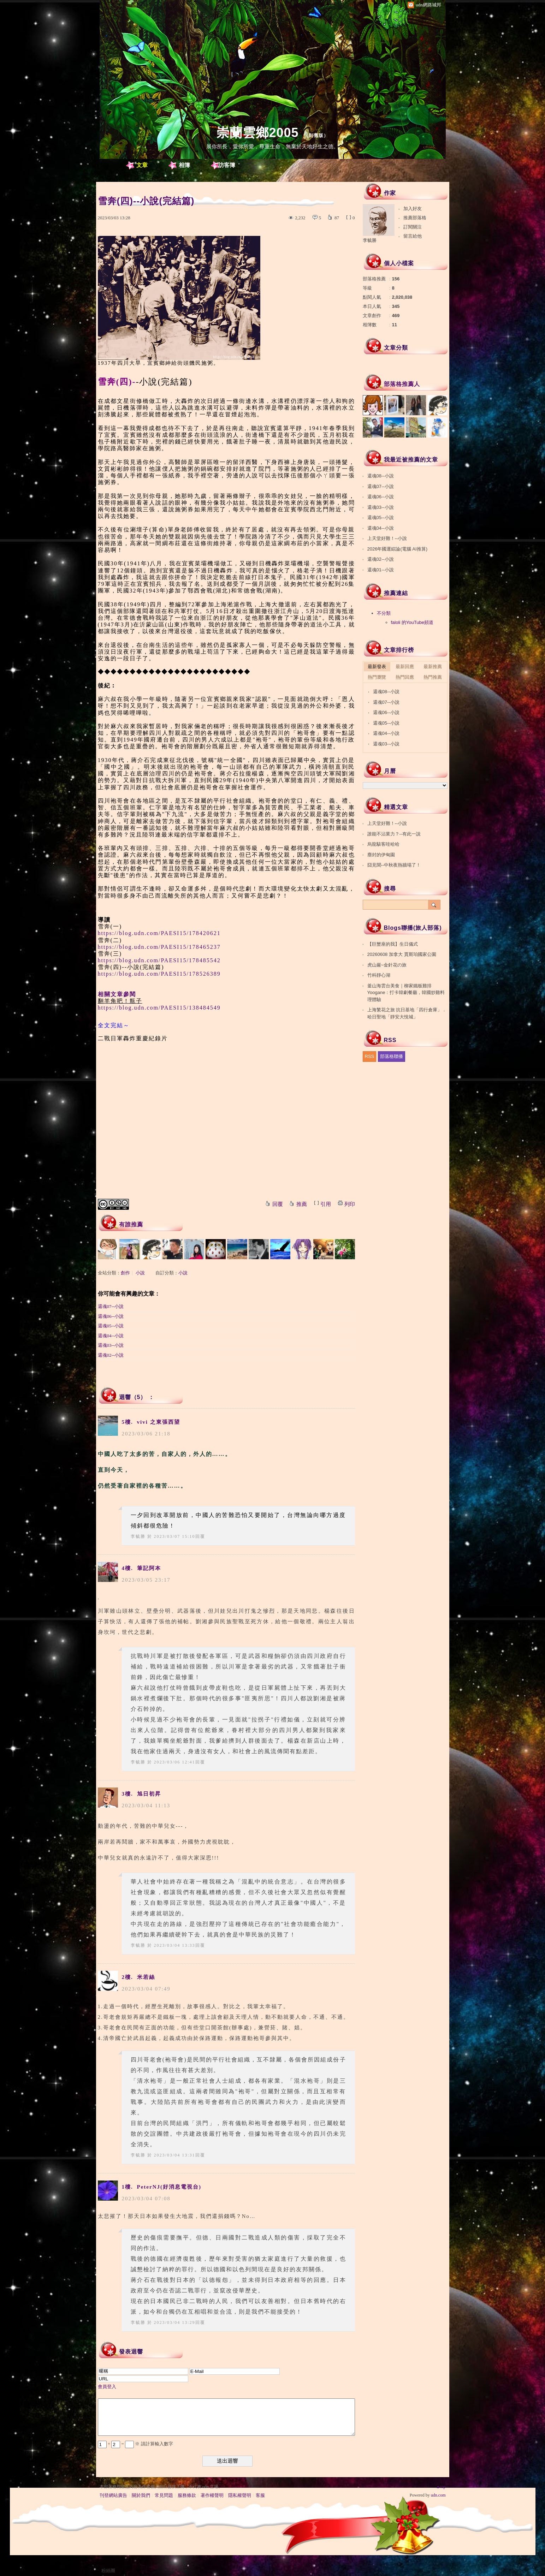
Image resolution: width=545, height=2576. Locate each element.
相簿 (184, 165)
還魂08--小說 (380, 475)
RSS (369, 1056)
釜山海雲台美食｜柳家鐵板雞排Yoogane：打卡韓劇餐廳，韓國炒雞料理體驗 (406, 992)
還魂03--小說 (111, 1345)
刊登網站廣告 (113, 2495)
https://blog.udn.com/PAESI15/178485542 (159, 960)
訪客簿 (226, 165)
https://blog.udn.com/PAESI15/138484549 (159, 1008)
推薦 (301, 1204)
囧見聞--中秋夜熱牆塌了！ (394, 865)
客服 (260, 2495)
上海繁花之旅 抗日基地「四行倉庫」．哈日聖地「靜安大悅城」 (407, 1013)
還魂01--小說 (380, 569)
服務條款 (187, 2495)
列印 (349, 1204)
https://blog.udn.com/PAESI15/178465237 (159, 947)
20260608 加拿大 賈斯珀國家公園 (401, 954)
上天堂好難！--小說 (387, 538)
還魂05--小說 (111, 1325)
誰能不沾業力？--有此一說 (394, 834)
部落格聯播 (391, 1056)
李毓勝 (138, 1536)
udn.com (438, 2495)
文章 (142, 165)
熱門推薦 (432, 677)
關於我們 (141, 2495)
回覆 (277, 1204)
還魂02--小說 (111, 1355)
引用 (325, 1204)
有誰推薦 (131, 1224)
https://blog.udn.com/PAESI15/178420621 (159, 933)
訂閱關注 (412, 227)
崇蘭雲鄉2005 (257, 132)
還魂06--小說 (111, 1316)
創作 (125, 1272)
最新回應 (405, 666)
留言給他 (412, 236)
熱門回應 (405, 677)
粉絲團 (108, 2570)
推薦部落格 (414, 217)
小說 (140, 1272)
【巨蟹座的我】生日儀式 (392, 944)
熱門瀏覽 (377, 677)
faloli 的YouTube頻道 (412, 622)
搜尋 (434, 905)
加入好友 (412, 208)
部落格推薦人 (402, 384)
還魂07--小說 (111, 1306)
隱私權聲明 (239, 2495)
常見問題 (164, 2495)
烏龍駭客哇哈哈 (383, 844)
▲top (440, 2486)
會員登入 (107, 2386)
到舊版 (316, 135)
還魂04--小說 (111, 1335)
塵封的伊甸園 (381, 854)
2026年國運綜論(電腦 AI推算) (397, 549)
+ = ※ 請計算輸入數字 (135, 2443)
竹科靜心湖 (378, 975)
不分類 (384, 613)
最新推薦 (432, 666)
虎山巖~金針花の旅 (387, 965)
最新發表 (377, 666)
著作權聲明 (212, 2495)
